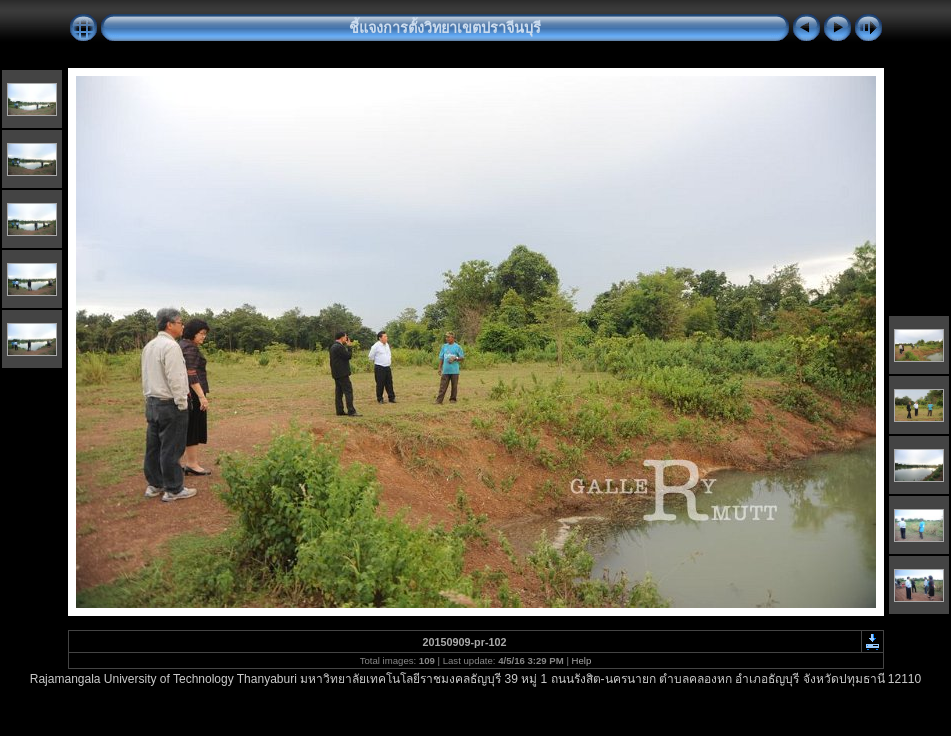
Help (582, 660)
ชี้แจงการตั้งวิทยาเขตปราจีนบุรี (445, 28)
